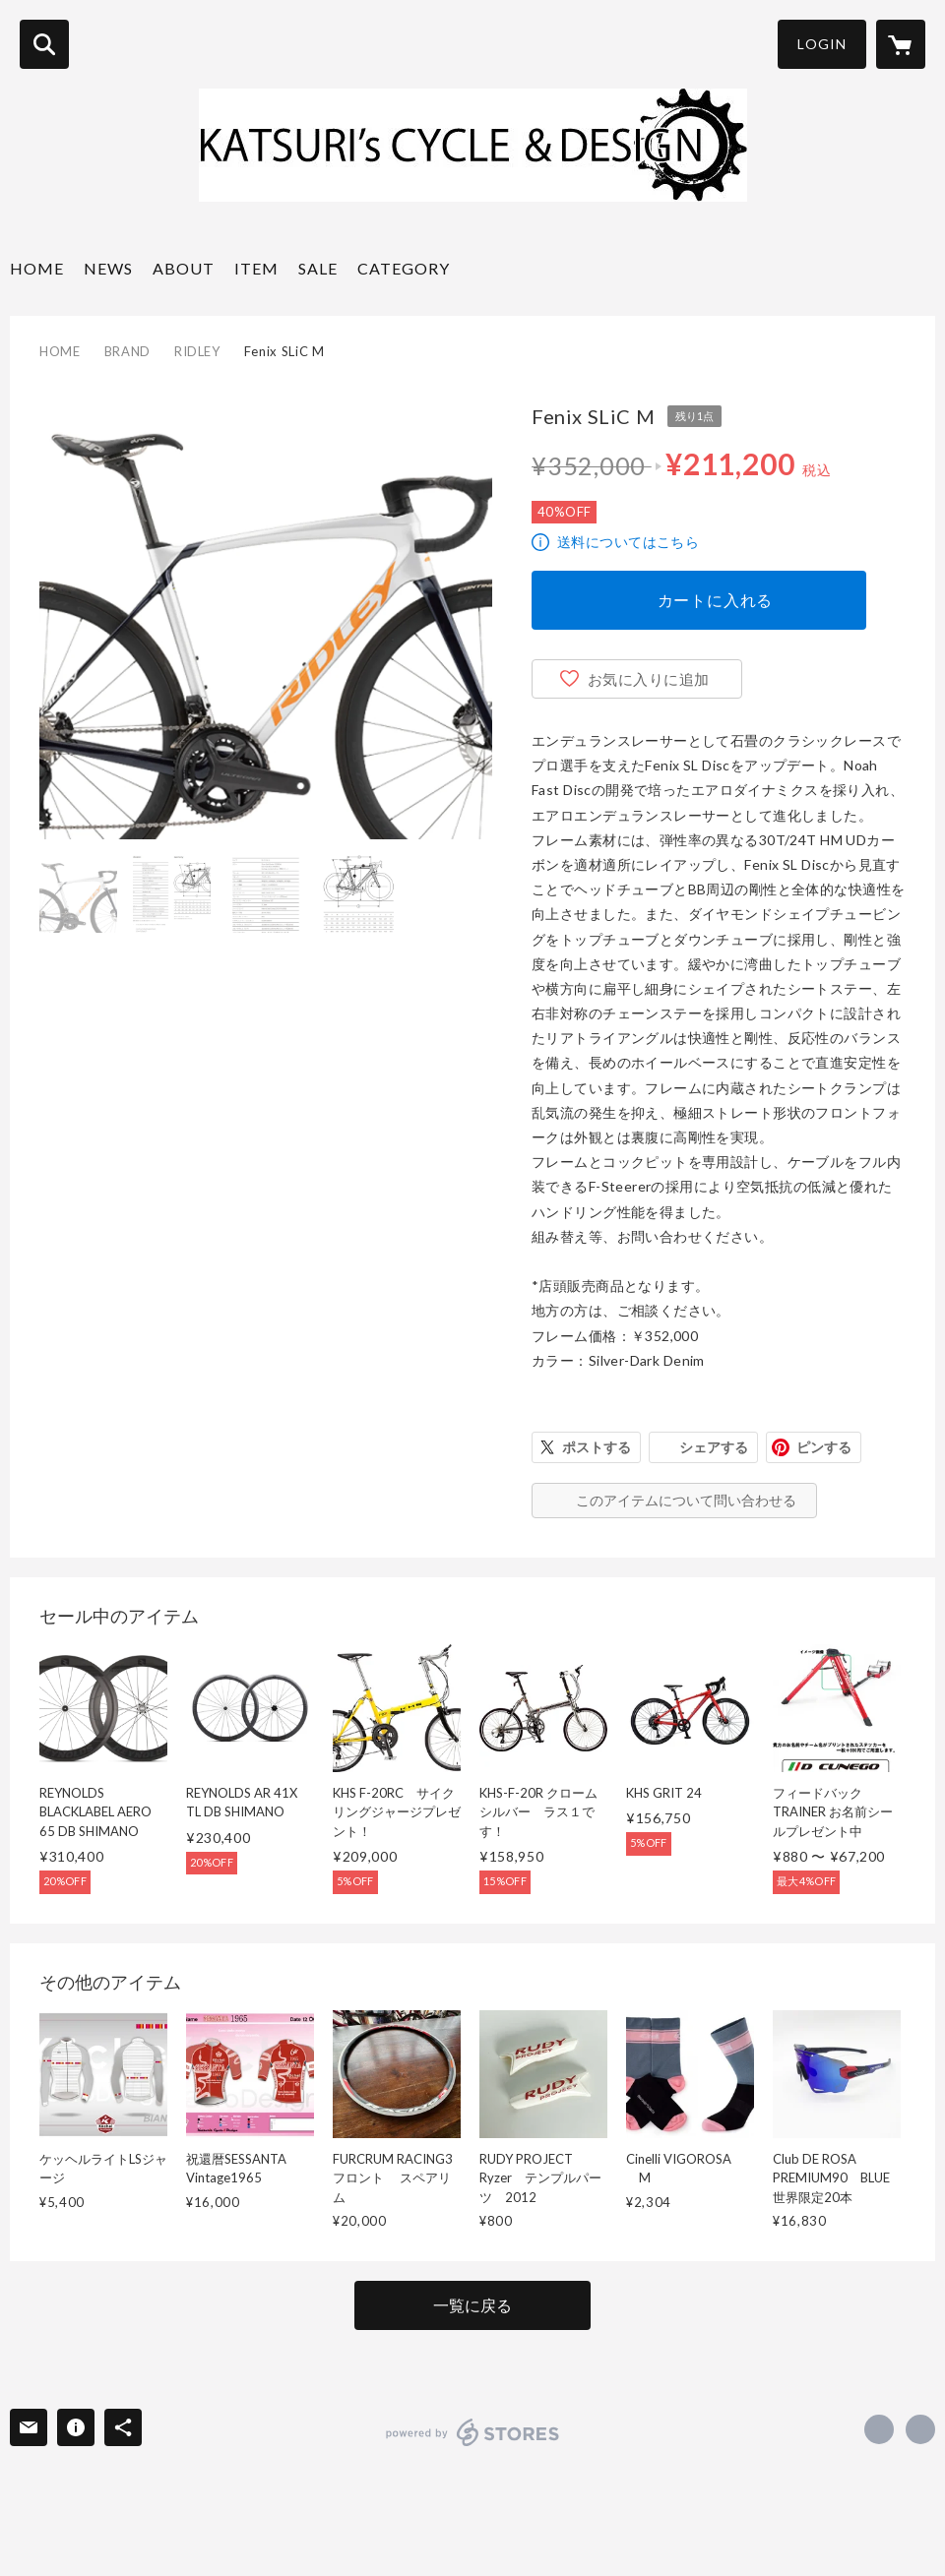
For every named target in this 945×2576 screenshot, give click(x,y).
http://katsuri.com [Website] (920, 2429)
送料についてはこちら (628, 541)
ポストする (596, 1447)
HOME (37, 268)
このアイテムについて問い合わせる (686, 1500)
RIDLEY (197, 351)
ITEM (256, 268)
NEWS (108, 268)
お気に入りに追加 (649, 679)
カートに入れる (716, 599)
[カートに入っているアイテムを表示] (900, 44)
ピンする (823, 1447)
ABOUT (184, 268)
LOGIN (822, 43)
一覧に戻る (472, 2305)
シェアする (713, 1447)
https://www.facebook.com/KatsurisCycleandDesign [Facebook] (879, 2429)
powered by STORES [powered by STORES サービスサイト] (473, 2432)
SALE (318, 268)
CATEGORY (403, 268)
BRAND (127, 351)
